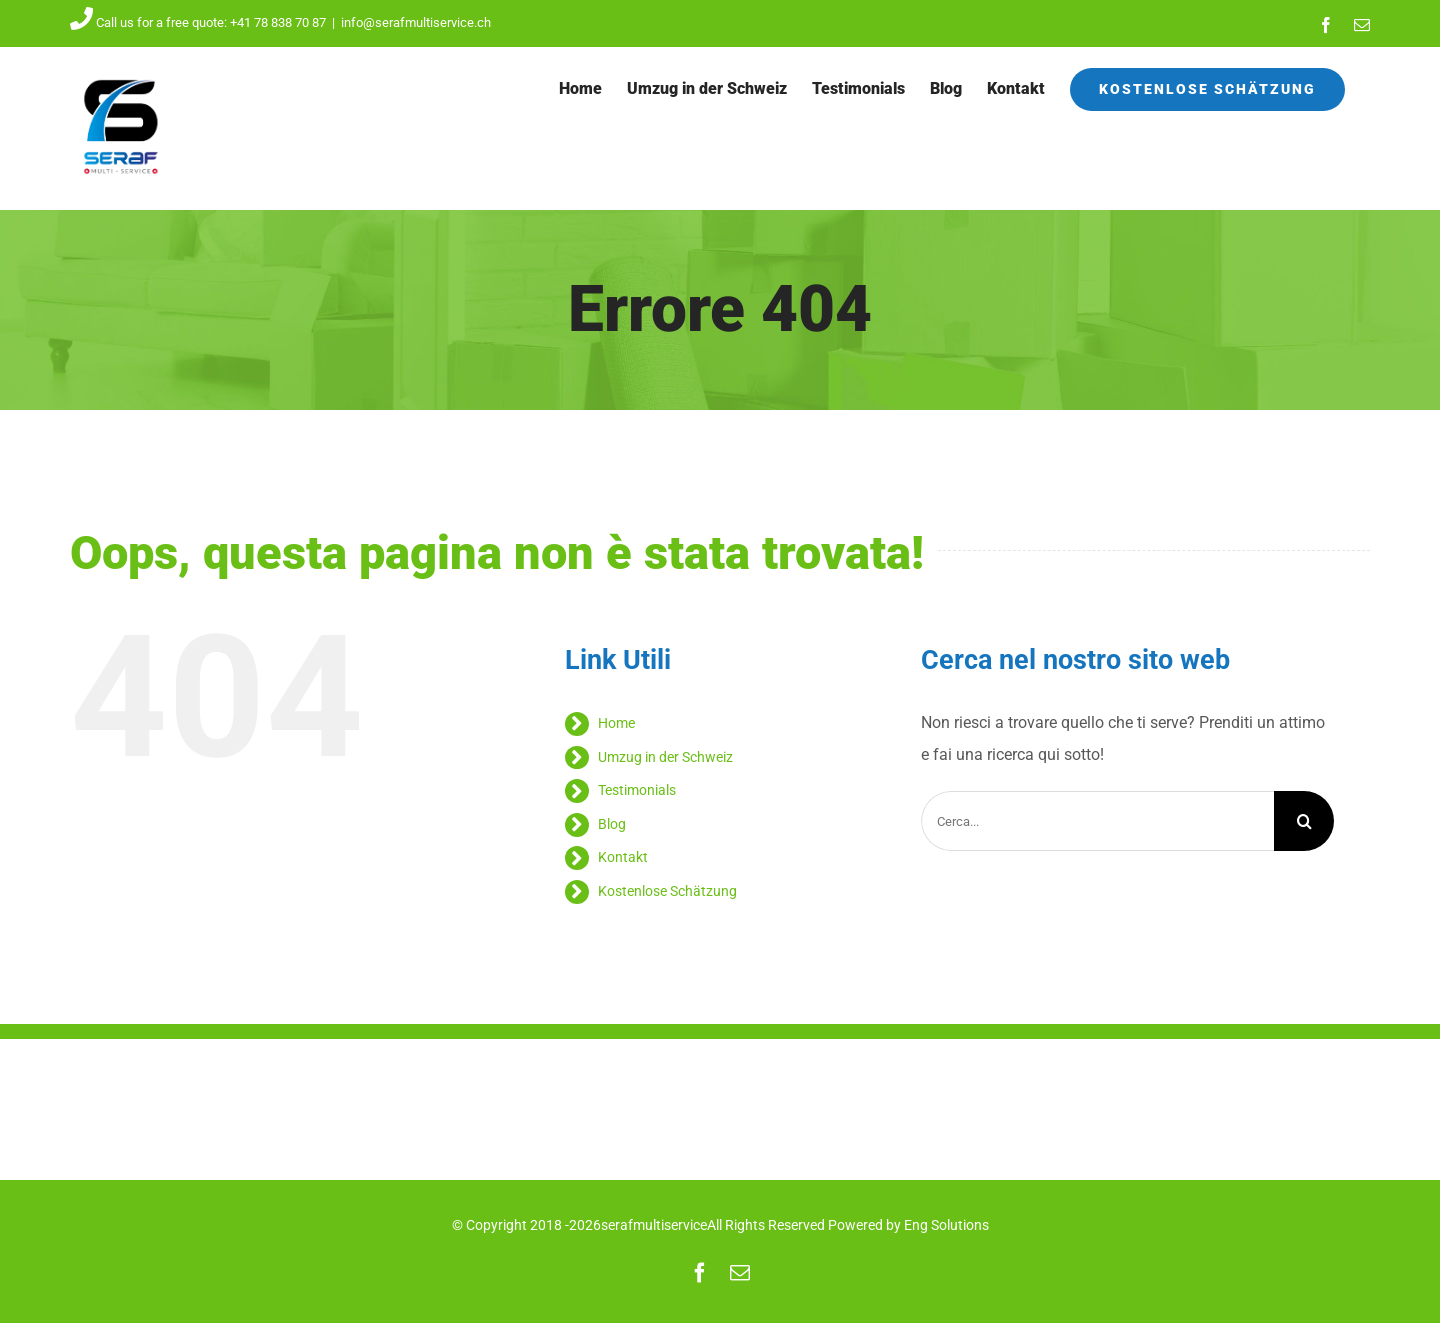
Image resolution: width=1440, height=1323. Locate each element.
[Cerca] (1304, 821)
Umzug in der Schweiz (665, 757)
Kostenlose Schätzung (667, 891)
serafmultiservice (654, 1225)
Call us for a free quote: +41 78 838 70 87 (198, 22)
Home (616, 723)
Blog (612, 824)
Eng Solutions (946, 1225)
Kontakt (623, 857)
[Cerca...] (1097, 821)
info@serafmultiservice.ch (416, 22)
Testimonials (637, 790)
